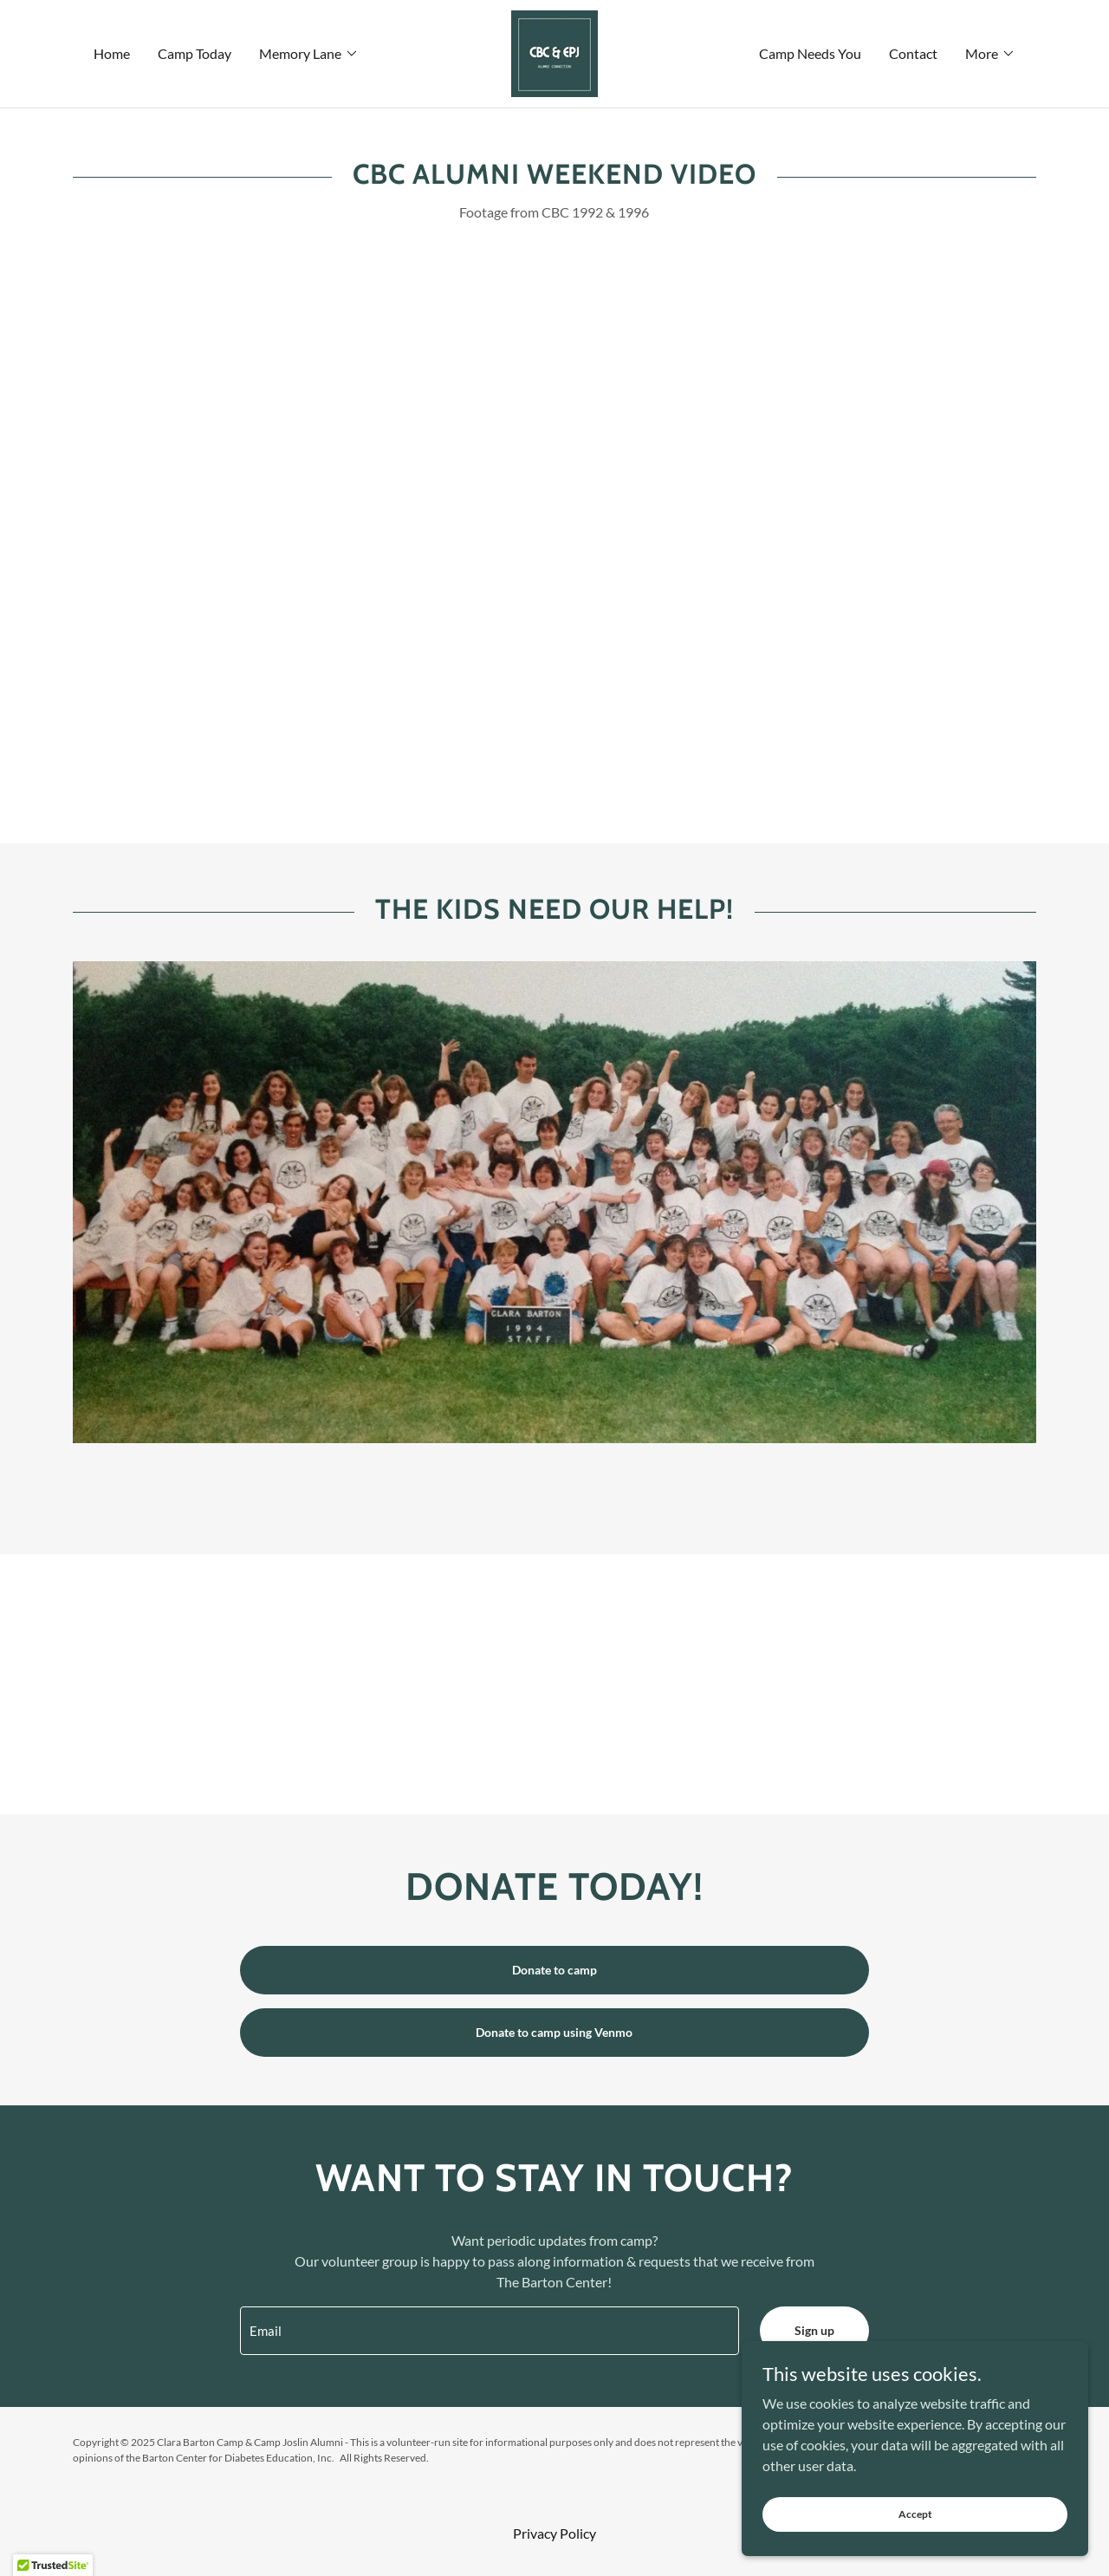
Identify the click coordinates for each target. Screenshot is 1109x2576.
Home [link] (112, 53)
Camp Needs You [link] (810, 53)
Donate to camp (554, 1969)
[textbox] (489, 2330)
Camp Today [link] (194, 53)
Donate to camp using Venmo (554, 2032)
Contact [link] (913, 53)
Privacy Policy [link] (554, 2533)
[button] (309, 53)
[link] (554, 51)
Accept (915, 2514)
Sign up (814, 2330)
